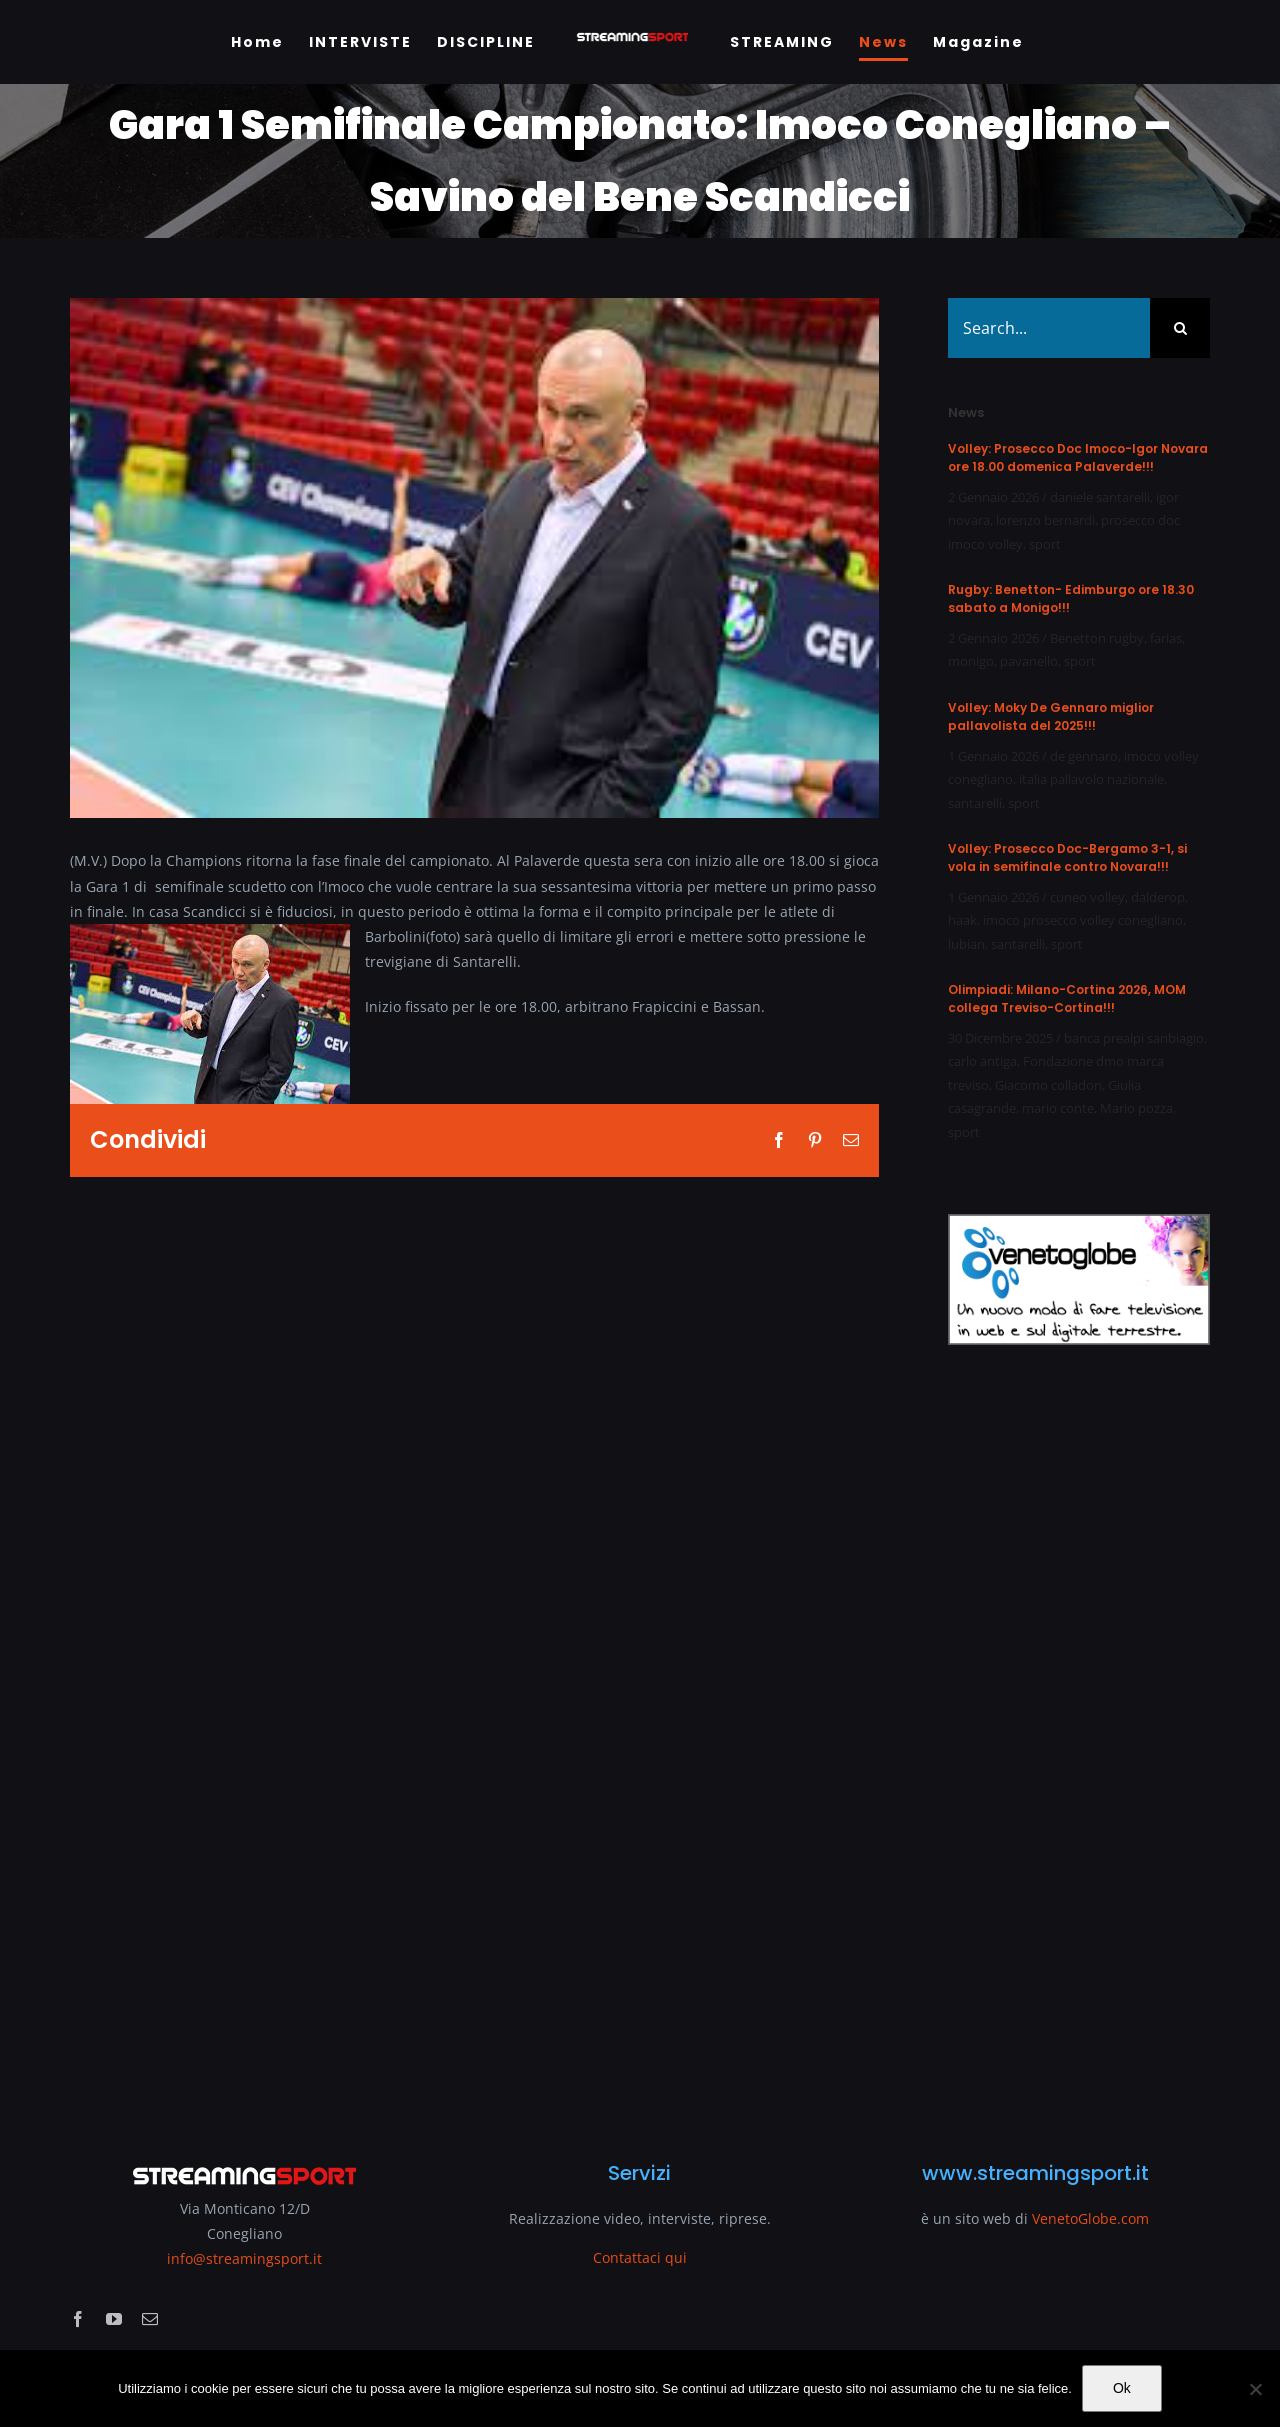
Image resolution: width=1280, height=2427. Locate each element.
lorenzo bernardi (1045, 520)
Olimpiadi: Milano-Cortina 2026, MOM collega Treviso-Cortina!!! (1067, 998)
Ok (1122, 2388)
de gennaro (1084, 756)
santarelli (975, 803)
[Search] (1180, 328)
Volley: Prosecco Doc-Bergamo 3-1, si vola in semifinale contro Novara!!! (1067, 857)
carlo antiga (982, 1061)
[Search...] (1049, 328)
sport (1045, 544)
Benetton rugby (1097, 638)
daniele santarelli (1100, 497)
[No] (1255, 2389)
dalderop (1158, 897)
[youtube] (114, 2319)
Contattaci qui (640, 2257)
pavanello (1029, 661)
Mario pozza (1136, 1108)
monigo (971, 661)
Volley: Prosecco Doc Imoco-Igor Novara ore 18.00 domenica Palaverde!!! (1078, 457)
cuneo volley (1087, 897)
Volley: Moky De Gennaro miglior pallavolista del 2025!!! (1051, 716)
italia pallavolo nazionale (1091, 779)
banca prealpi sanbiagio (1134, 1038)
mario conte (1058, 1108)
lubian (966, 944)
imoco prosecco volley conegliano (1083, 920)
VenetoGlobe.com (1090, 2218)
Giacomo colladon (1048, 1085)
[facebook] (78, 2319)
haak (962, 920)
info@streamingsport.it (244, 2258)
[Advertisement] (1079, 1741)
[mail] (150, 2319)
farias (1166, 638)
